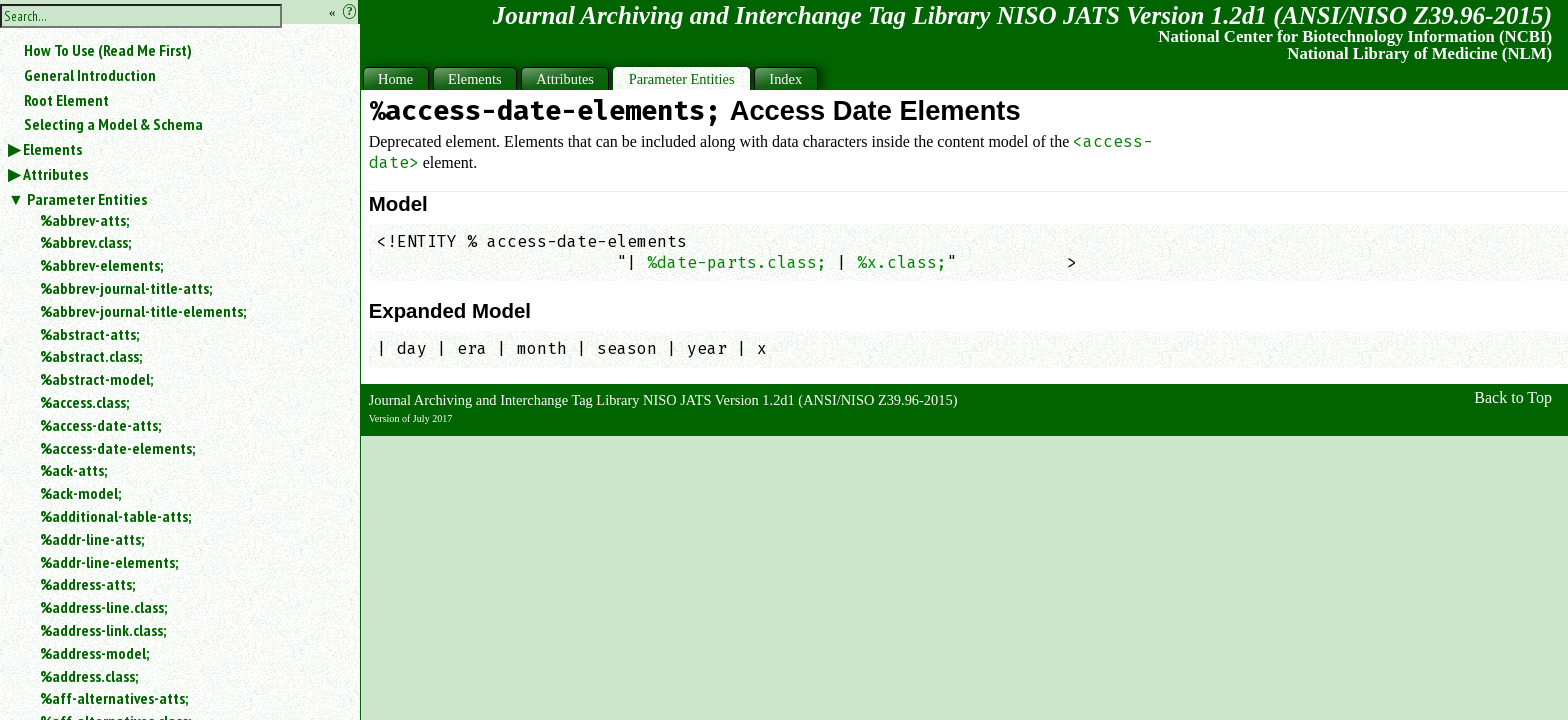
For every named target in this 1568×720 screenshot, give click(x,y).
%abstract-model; (96, 379)
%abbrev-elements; (101, 265)
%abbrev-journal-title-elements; (143, 311)
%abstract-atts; (89, 334)
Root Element (66, 100)
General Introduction (90, 75)
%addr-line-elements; (109, 562)
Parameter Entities (87, 199)
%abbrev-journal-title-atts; (126, 288)
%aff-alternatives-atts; (114, 698)
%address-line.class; (103, 607)
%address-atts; (87, 584)
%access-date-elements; (117, 448)
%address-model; (94, 653)
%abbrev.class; (85, 242)
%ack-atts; (73, 470)
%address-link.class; (103, 630)
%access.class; (84, 402)
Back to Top (1513, 397)
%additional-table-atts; (115, 516)
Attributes (55, 174)
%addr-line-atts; (92, 539)
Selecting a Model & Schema (113, 124)
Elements (52, 149)
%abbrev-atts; (84, 220)
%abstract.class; (91, 356)
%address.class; (89, 676)
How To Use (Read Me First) (108, 50)
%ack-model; (80, 493)
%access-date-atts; (100, 425)
